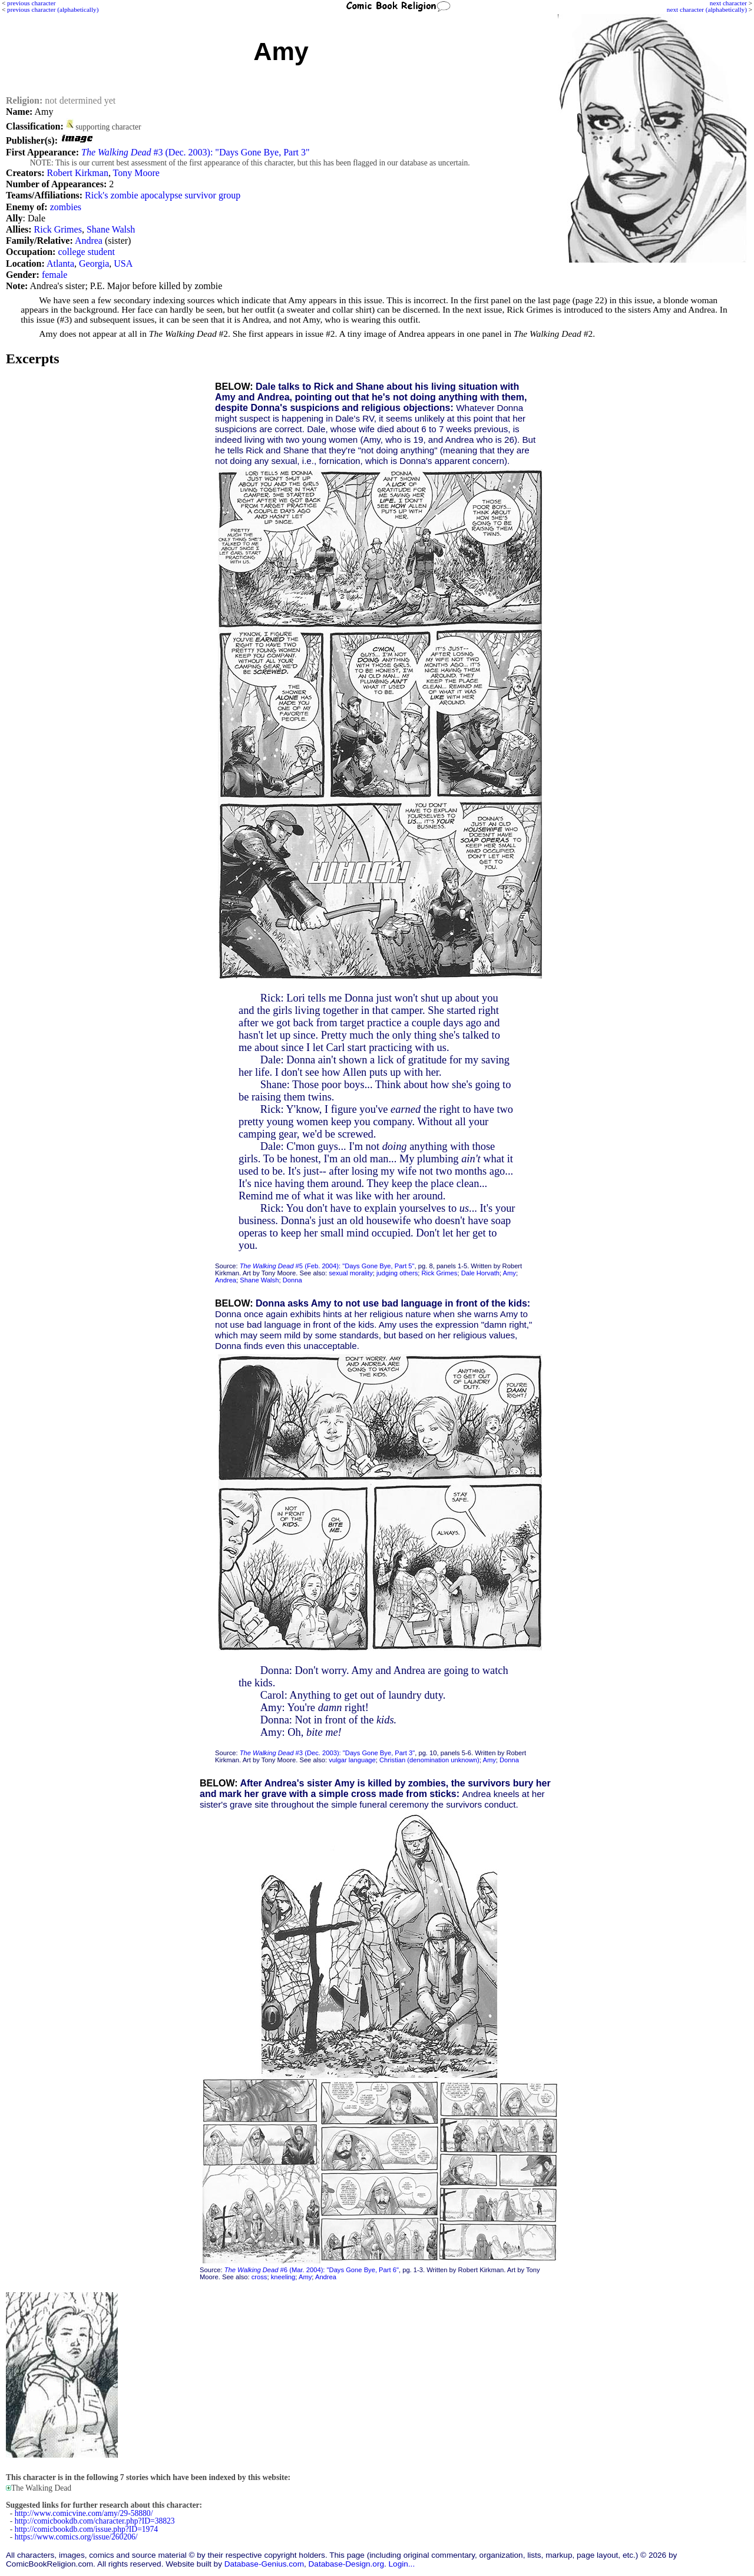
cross (259, 2276)
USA (123, 263)
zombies (65, 207)
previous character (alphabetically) (52, 9)
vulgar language (352, 1759)
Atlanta (60, 263)
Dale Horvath (480, 1273)
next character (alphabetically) (707, 9)
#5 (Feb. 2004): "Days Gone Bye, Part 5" (327, 1265)
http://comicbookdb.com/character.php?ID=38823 (95, 2521)
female (55, 275)
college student (86, 252)
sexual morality (351, 1273)
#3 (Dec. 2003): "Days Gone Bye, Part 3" (195, 152)
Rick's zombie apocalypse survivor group (162, 195)
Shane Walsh (111, 229)
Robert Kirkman (77, 173)
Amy (509, 1273)
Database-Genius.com (264, 2564)
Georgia (94, 263)
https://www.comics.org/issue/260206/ (76, 2536)
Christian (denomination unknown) (429, 1759)
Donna (292, 1280)
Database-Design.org (346, 2564)
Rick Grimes (58, 229)
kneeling (283, 2276)
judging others (397, 1273)
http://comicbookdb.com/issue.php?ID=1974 (86, 2529)
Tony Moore (136, 173)
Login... (402, 2564)
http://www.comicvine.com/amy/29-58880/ (84, 2513)
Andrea (88, 241)
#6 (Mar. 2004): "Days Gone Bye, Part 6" (311, 2269)
